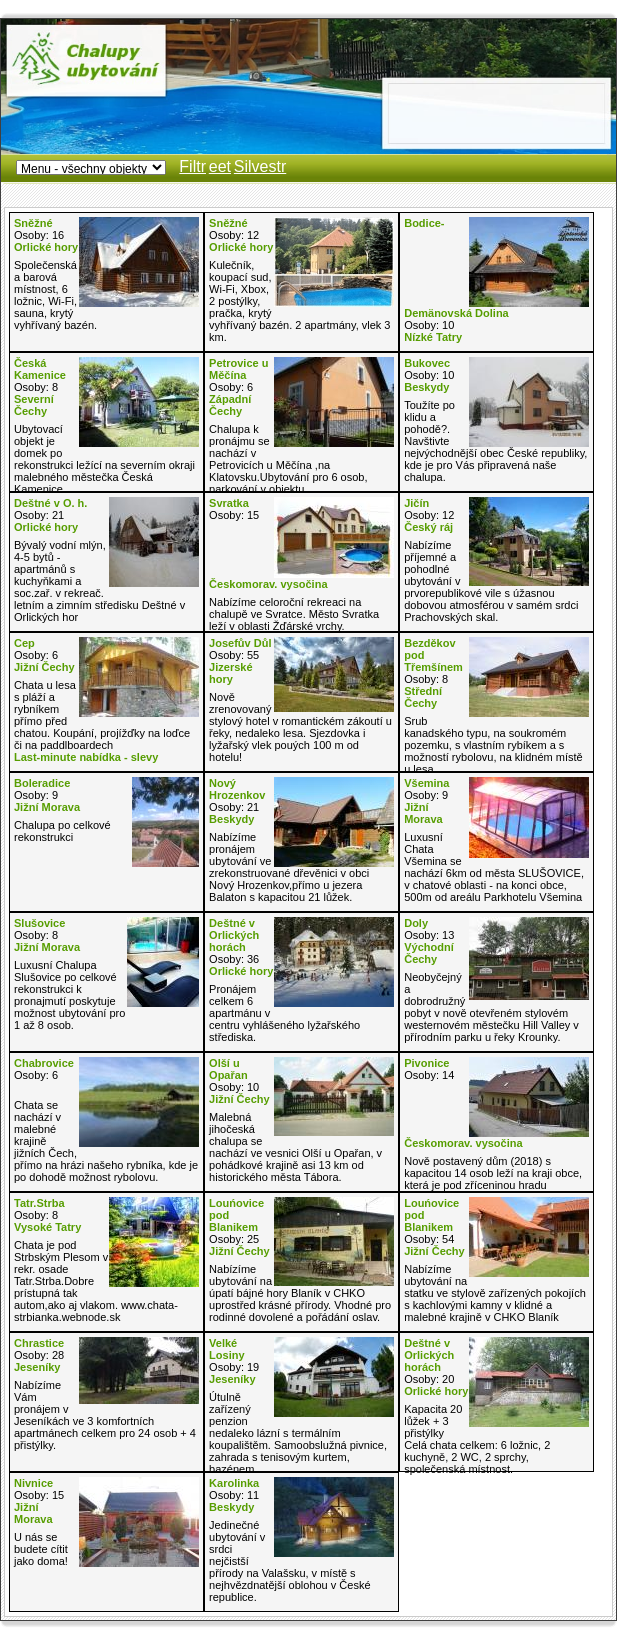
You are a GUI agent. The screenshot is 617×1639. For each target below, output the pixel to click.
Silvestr (260, 166)
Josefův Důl (240, 643)
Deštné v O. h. (50, 503)
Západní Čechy (230, 405)
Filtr (192, 166)
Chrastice (39, 1343)
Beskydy (426, 387)
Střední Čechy (423, 697)
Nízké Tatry (433, 337)
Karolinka (234, 1483)
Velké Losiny (226, 1349)
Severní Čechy (34, 405)
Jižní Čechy (44, 667)
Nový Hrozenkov (237, 789)
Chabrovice (44, 1063)
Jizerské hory (230, 673)
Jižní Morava (47, 807)
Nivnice (33, 1483)
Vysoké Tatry (47, 1227)
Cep (24, 643)
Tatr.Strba (39, 1203)
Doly (416, 923)
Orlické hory (46, 247)
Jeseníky (37, 1367)
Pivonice (426, 1063)
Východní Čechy (429, 953)
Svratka (229, 503)
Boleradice (42, 783)
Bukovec (427, 363)
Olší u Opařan (228, 1069)
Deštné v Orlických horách (234, 935)
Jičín (416, 503)
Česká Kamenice (40, 369)
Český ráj (428, 527)
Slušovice (39, 923)
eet (220, 166)
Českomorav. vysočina (268, 584)
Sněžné (33, 223)
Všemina (426, 783)
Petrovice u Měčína (238, 369)
